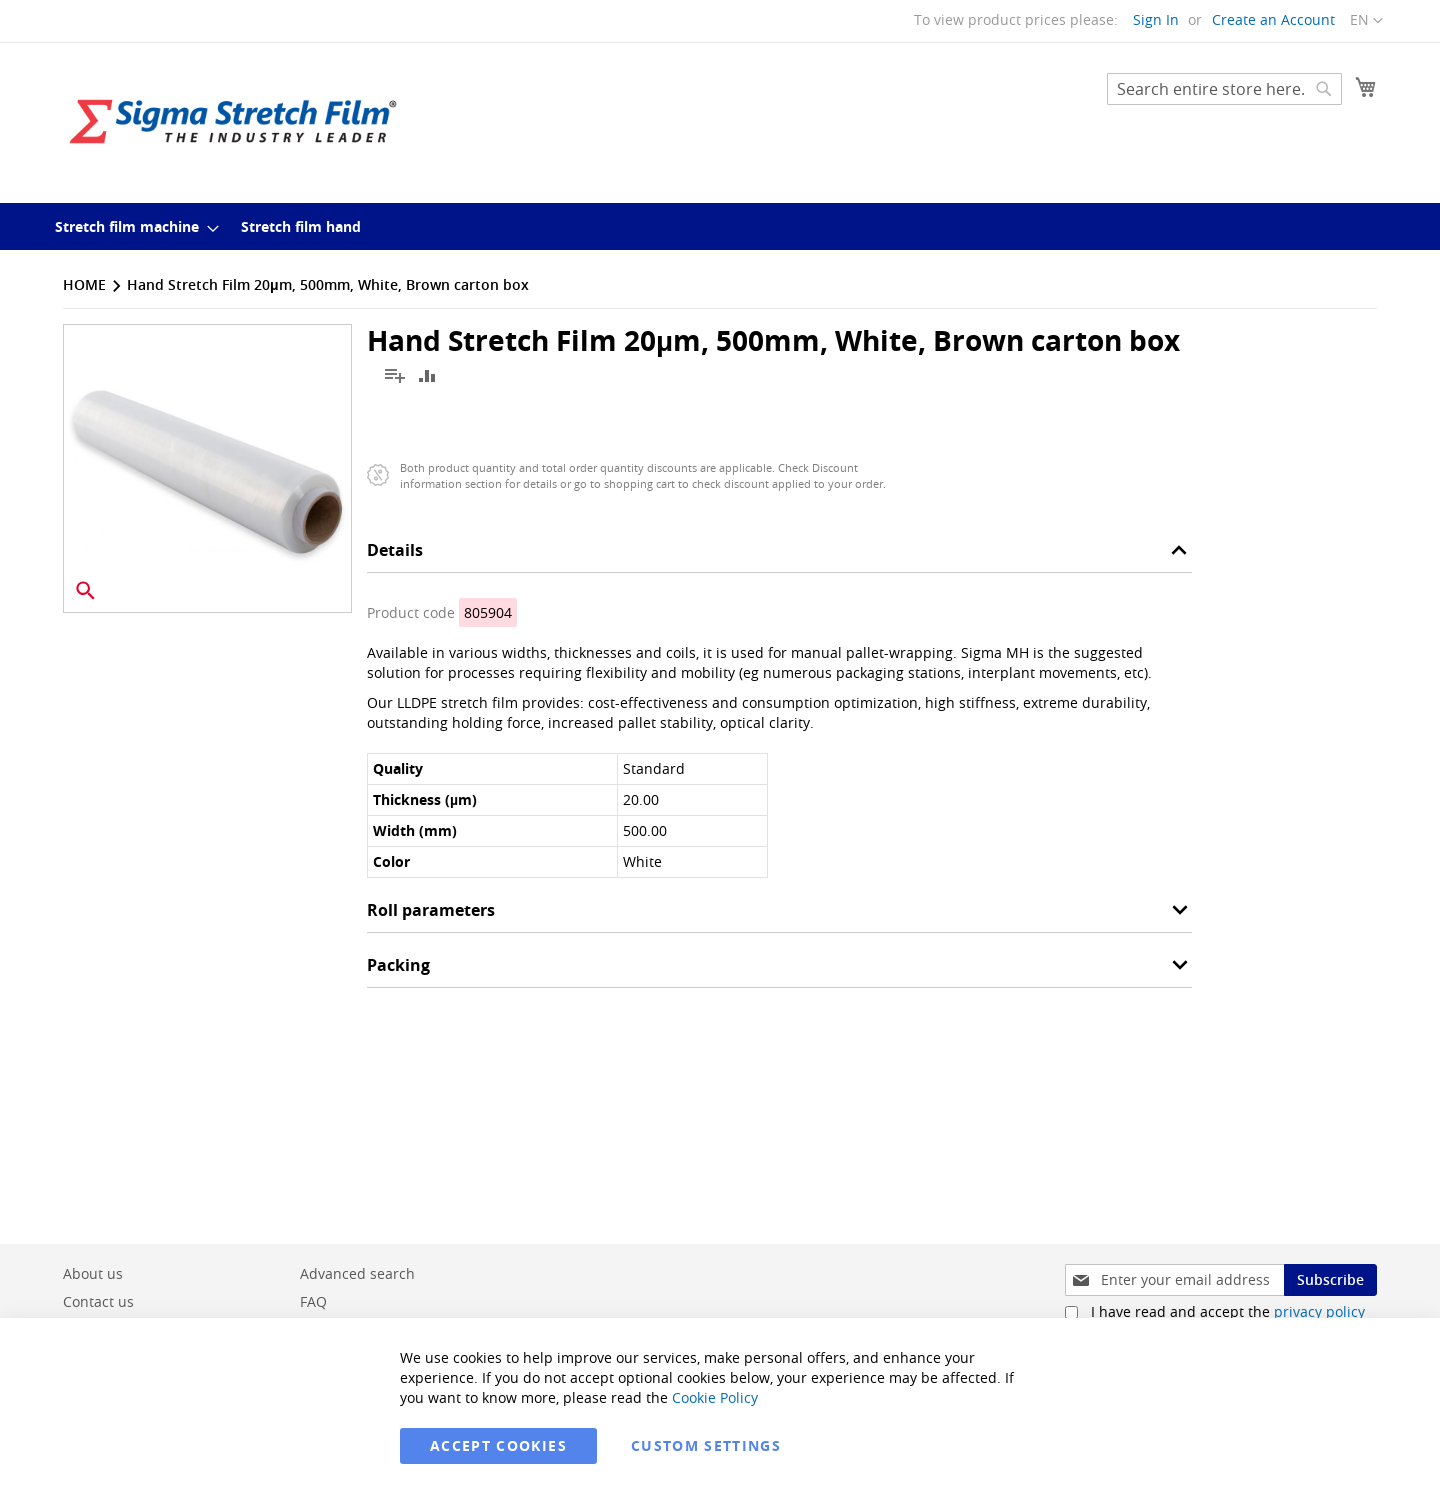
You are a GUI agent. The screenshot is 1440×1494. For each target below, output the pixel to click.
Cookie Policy (715, 1397)
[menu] (720, 226)
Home (84, 284)
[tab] (779, 555)
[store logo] (233, 121)
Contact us (98, 1301)
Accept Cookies (498, 1445)
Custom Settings (706, 1445)
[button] (1366, 21)
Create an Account (1273, 19)
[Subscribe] (1330, 1280)
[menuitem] (131, 226)
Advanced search (357, 1273)
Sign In (1156, 19)
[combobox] (1224, 89)
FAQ (313, 1301)
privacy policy (1319, 1311)
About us (93, 1273)
